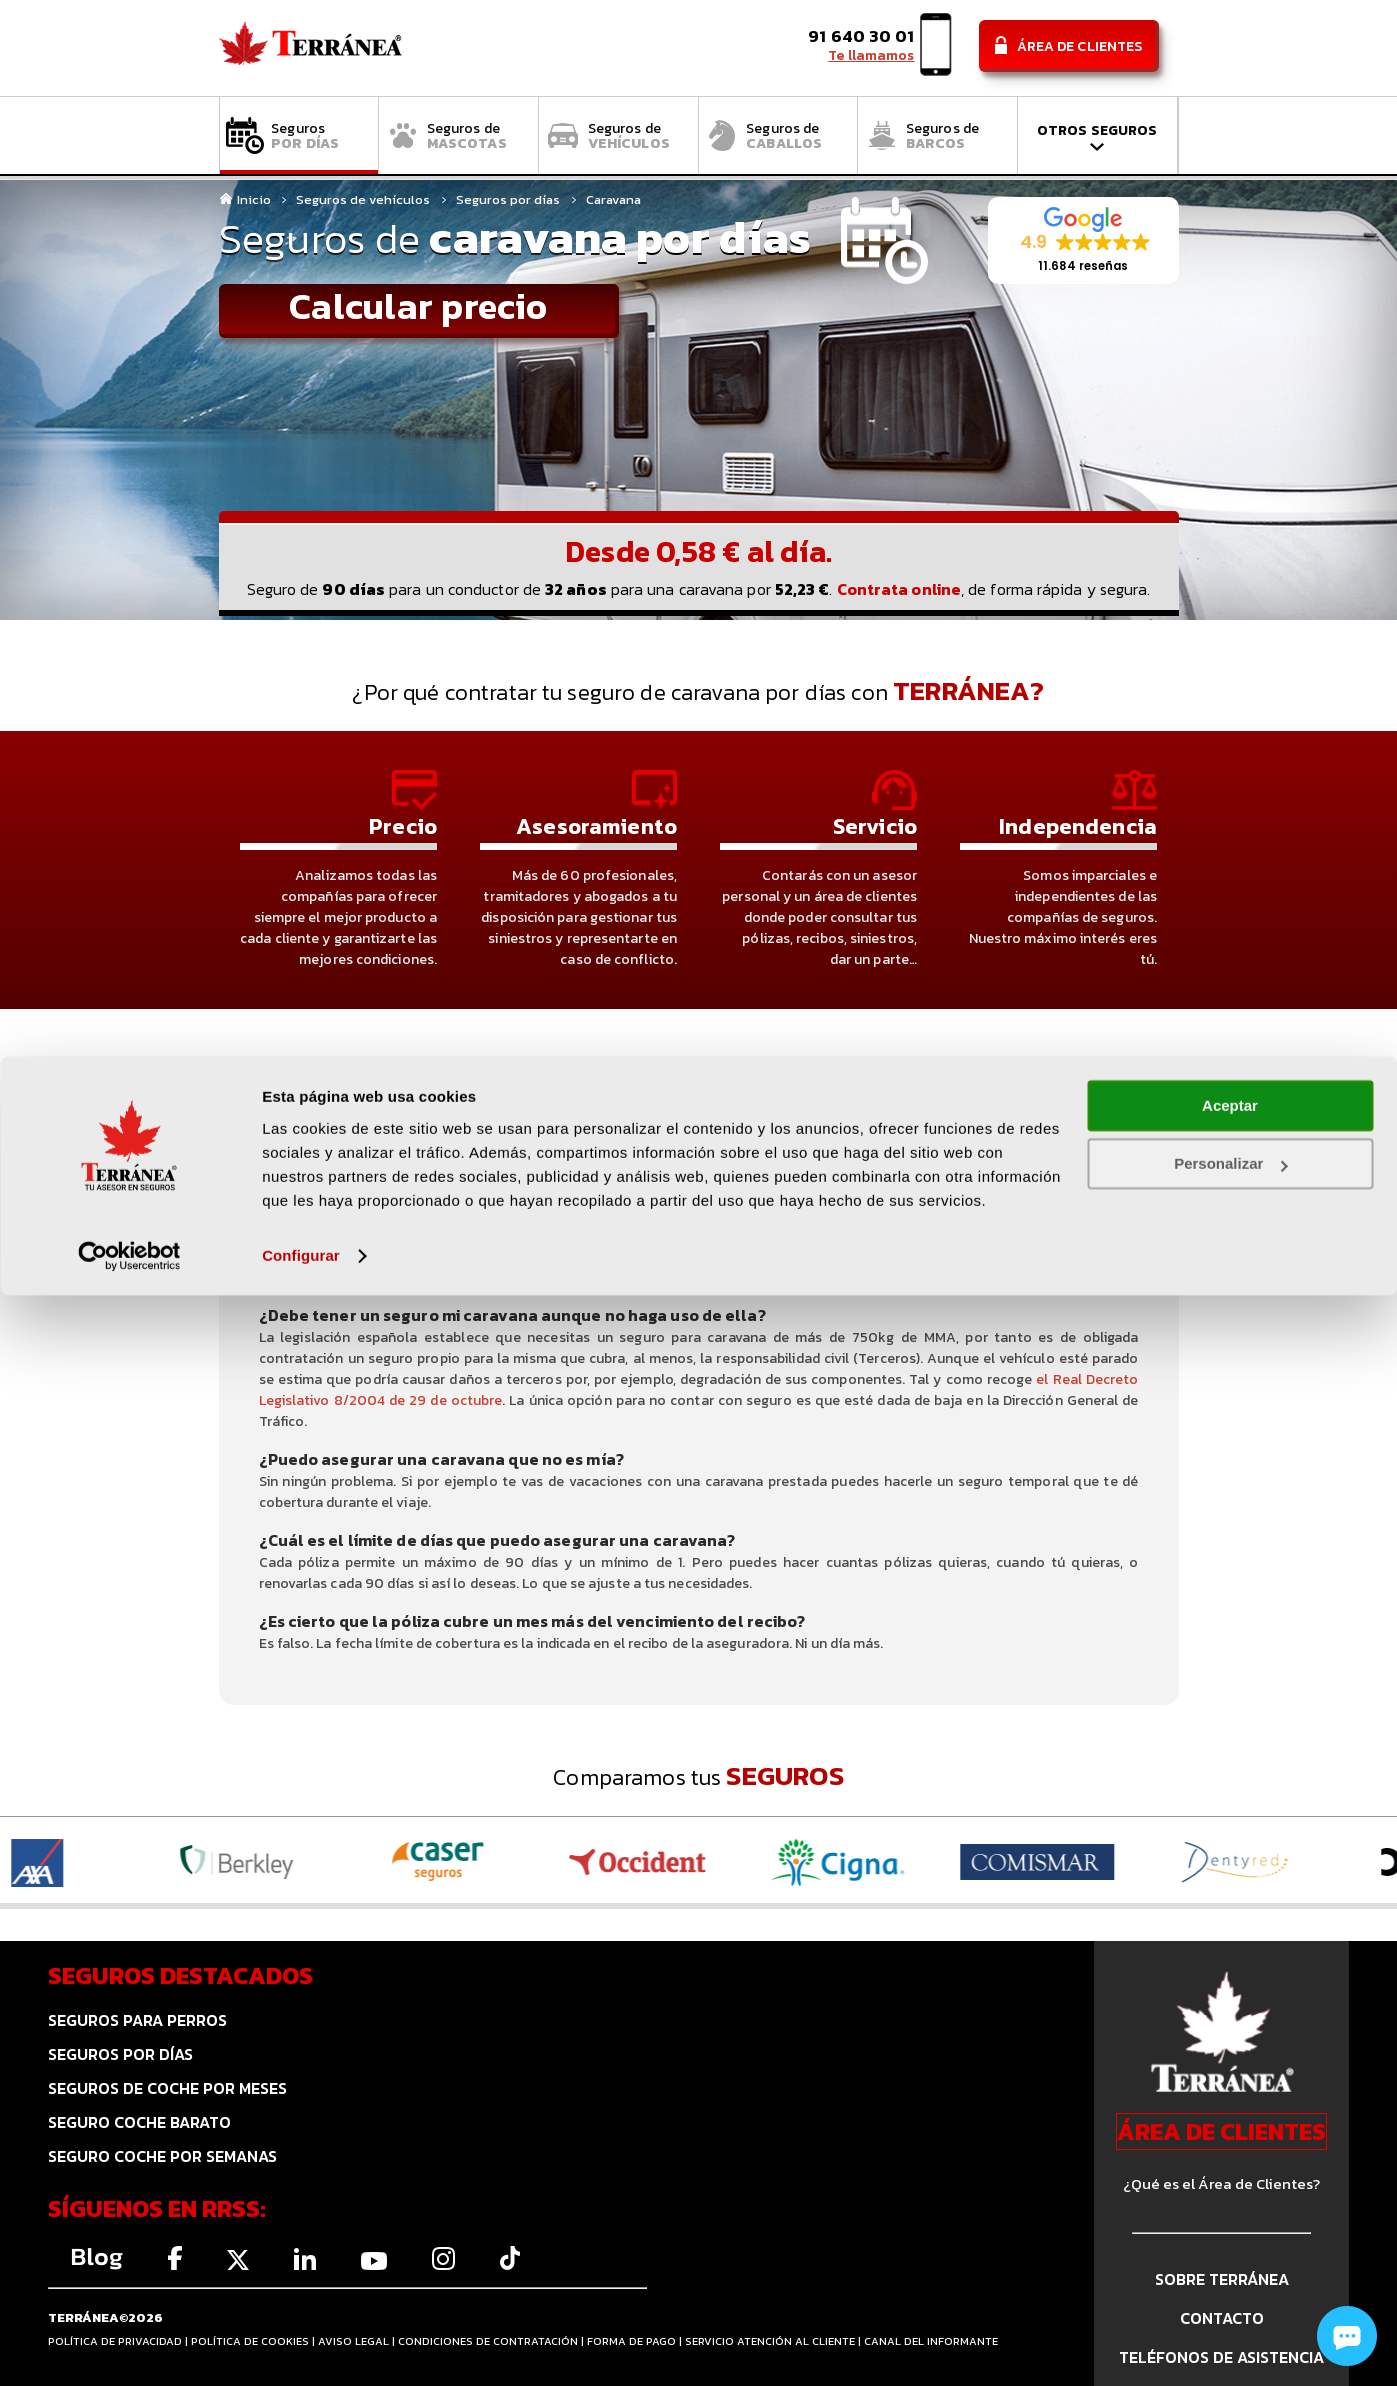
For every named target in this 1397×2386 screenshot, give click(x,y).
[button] (1083, 240)
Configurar (301, 2346)
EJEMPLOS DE (693, 1174)
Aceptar (1230, 2196)
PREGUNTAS (373, 1174)
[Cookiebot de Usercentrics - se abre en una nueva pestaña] (129, 2347)
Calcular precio (418, 308)
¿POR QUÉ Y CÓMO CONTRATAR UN (1018, 1176)
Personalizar (1230, 2254)
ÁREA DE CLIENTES (1221, 2131)
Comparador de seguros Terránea (310, 48)
